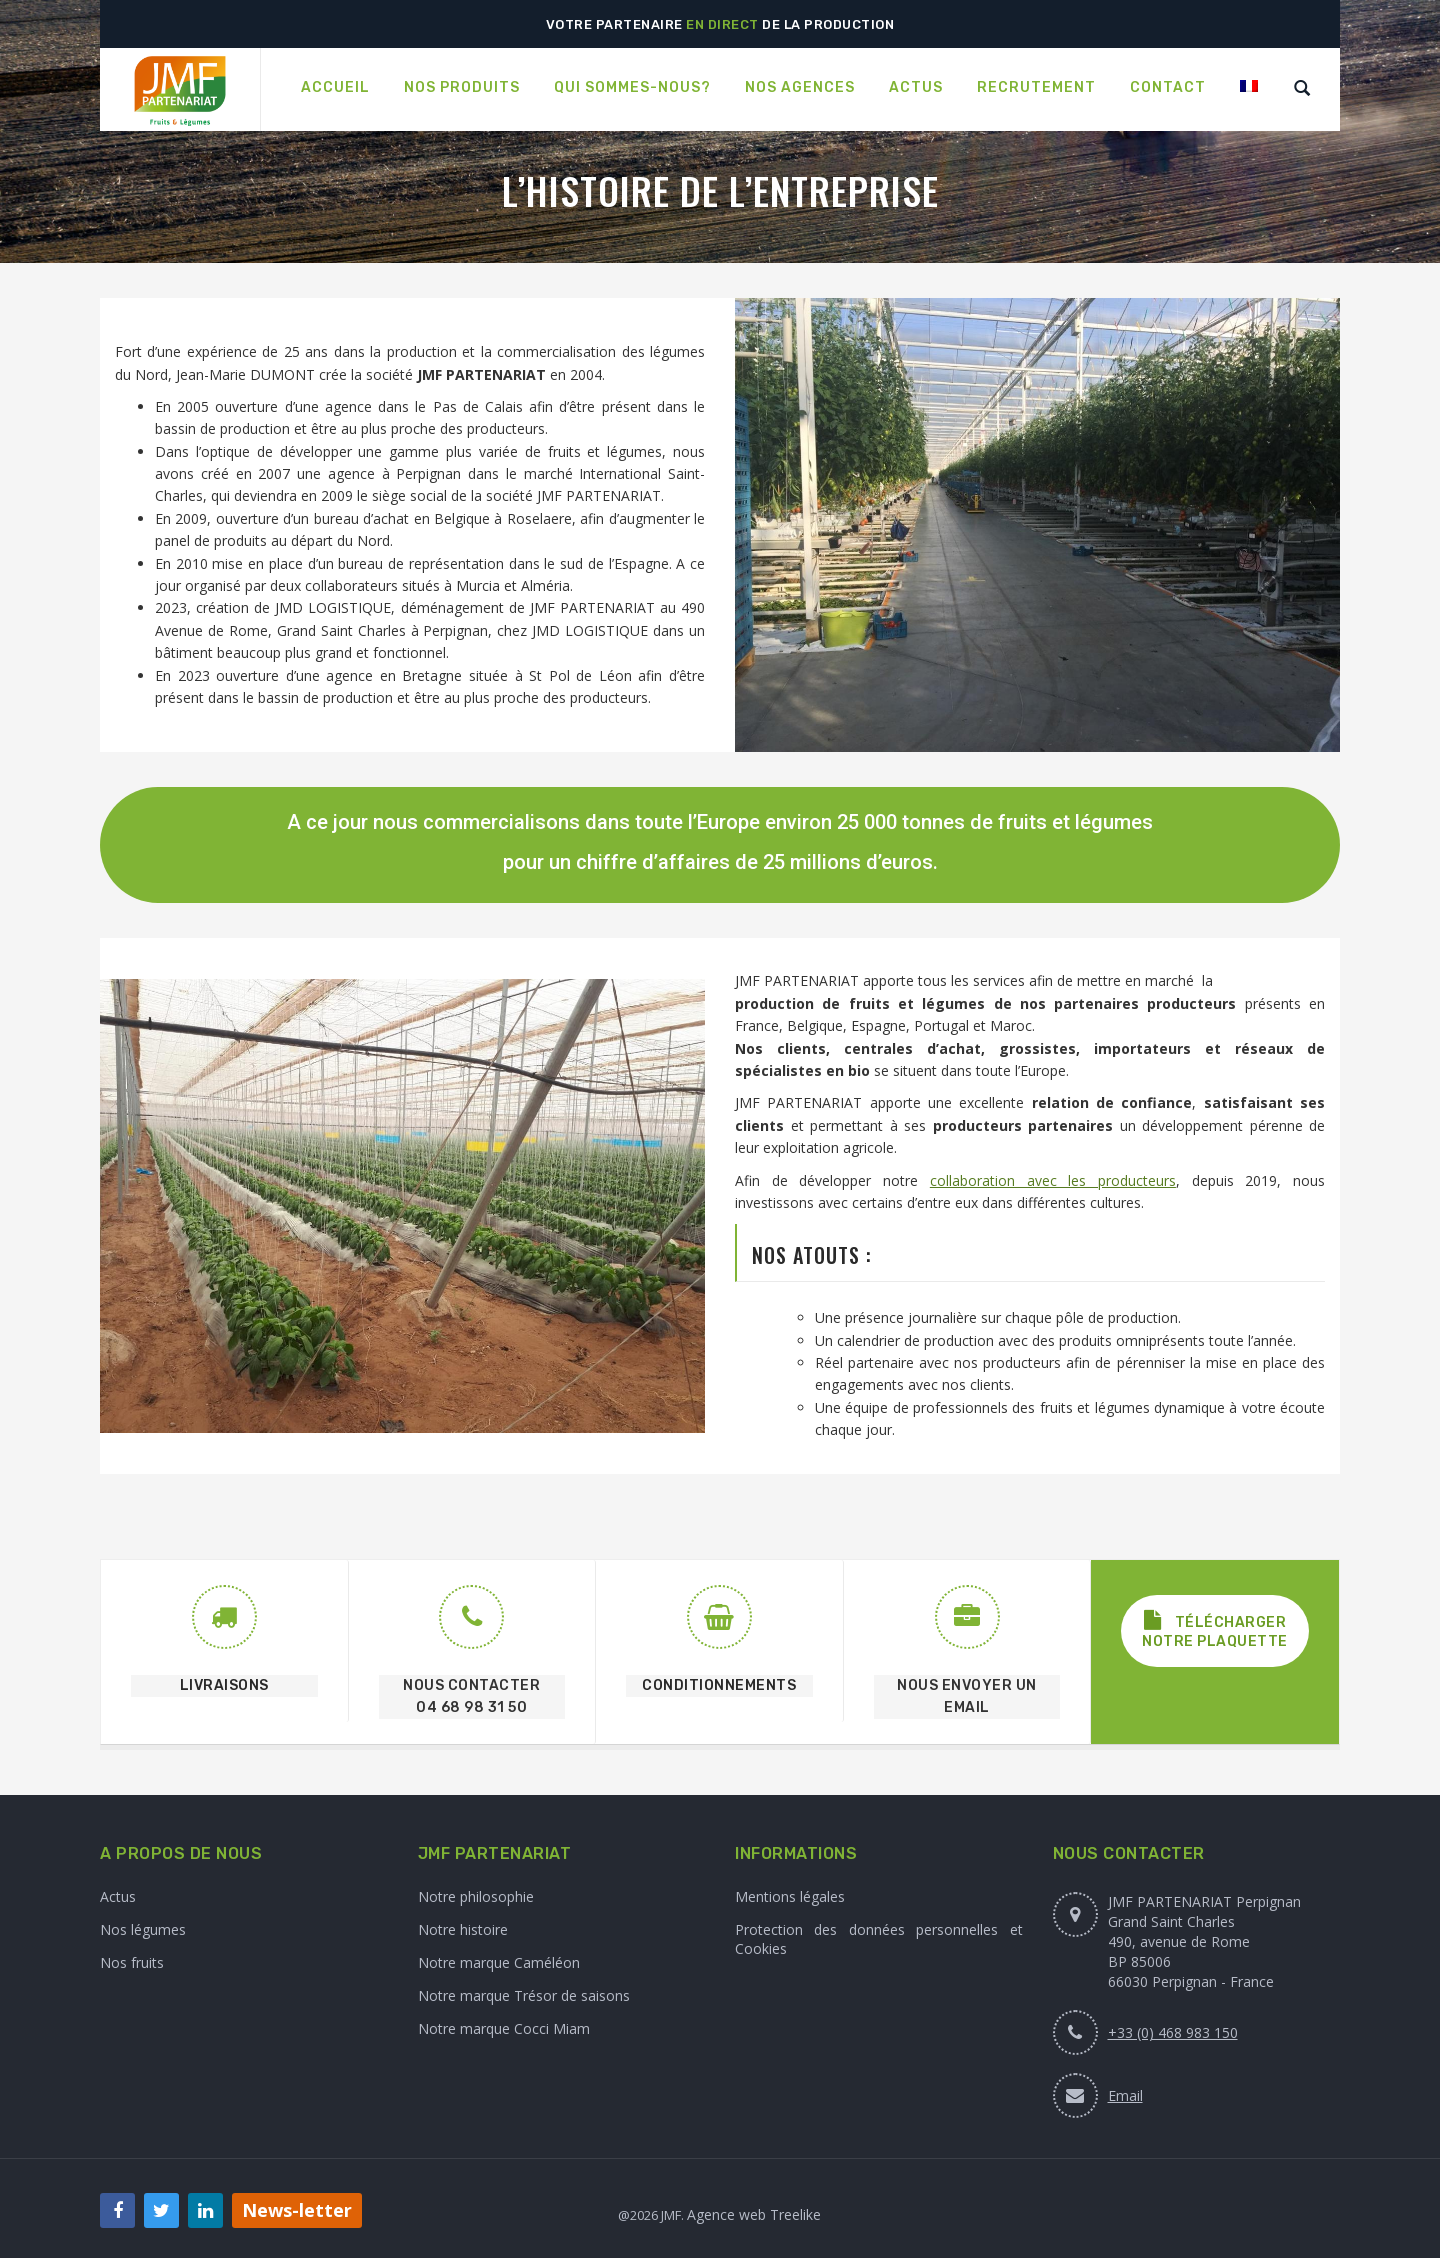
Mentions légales (790, 1896)
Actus (118, 1896)
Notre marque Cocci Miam (504, 2028)
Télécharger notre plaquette (1215, 1630)
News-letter (297, 2210)
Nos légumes (143, 1929)
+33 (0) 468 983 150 (1173, 2032)
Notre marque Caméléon (499, 1962)
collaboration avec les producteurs (1053, 1180)
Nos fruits (132, 1962)
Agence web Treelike (754, 2214)
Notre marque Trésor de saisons (524, 1995)
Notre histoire (463, 1929)
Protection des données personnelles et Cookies (879, 1939)
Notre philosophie (476, 1896)
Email (1125, 2095)
